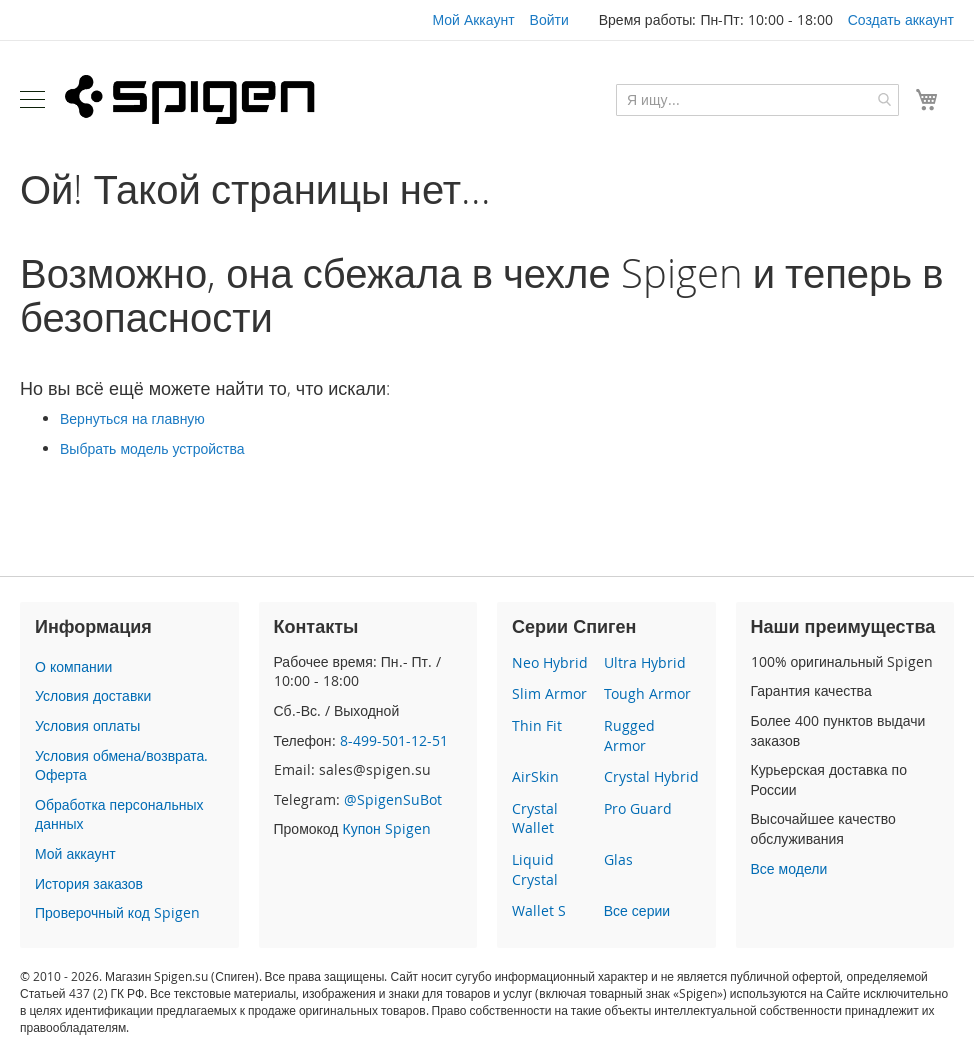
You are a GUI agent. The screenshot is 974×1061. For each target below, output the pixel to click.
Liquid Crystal (535, 869)
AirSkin (535, 776)
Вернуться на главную (132, 418)
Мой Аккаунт (473, 19)
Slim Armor (549, 693)
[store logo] (190, 99)
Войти (549, 19)
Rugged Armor (629, 735)
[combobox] (757, 100)
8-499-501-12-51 (394, 740)
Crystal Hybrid (651, 776)
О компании (73, 666)
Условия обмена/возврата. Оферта (121, 765)
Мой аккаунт (75, 853)
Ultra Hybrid (645, 662)
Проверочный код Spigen (117, 912)
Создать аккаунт (901, 19)
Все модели (789, 868)
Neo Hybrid (550, 662)
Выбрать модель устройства (152, 448)
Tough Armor (647, 693)
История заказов (89, 883)
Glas (618, 859)
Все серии (637, 910)
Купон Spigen (386, 828)
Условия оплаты (87, 725)
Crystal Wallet (535, 818)
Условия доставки (93, 695)
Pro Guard (638, 808)
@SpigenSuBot (393, 799)
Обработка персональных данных (119, 814)
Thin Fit (537, 725)
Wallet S (539, 910)
